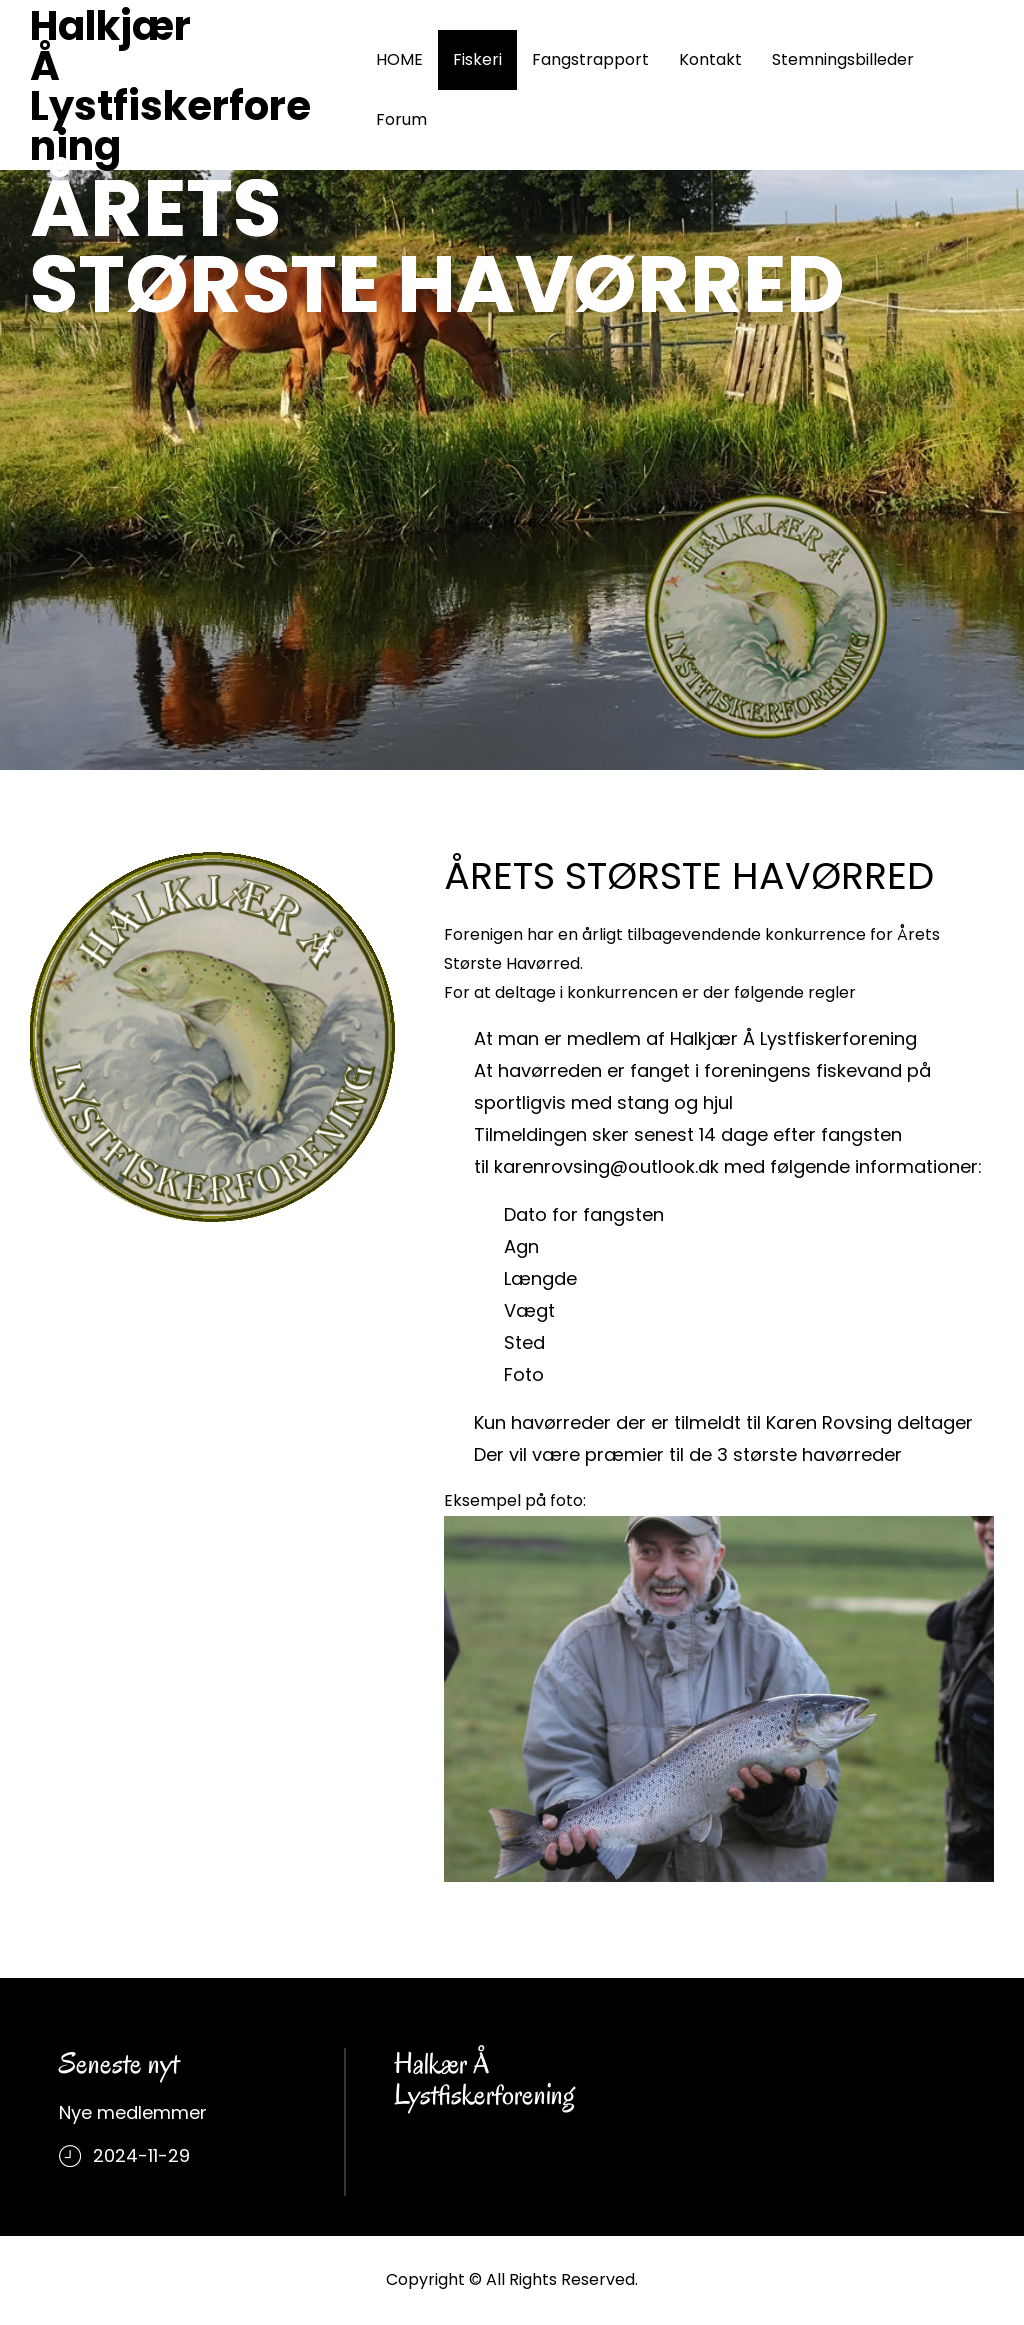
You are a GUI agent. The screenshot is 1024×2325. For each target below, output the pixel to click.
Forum (401, 119)
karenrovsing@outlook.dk (606, 1166)
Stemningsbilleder (843, 59)
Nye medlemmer (133, 2112)
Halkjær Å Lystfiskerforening (170, 86)
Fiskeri (477, 59)
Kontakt (710, 59)
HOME (399, 59)
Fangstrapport (590, 59)
